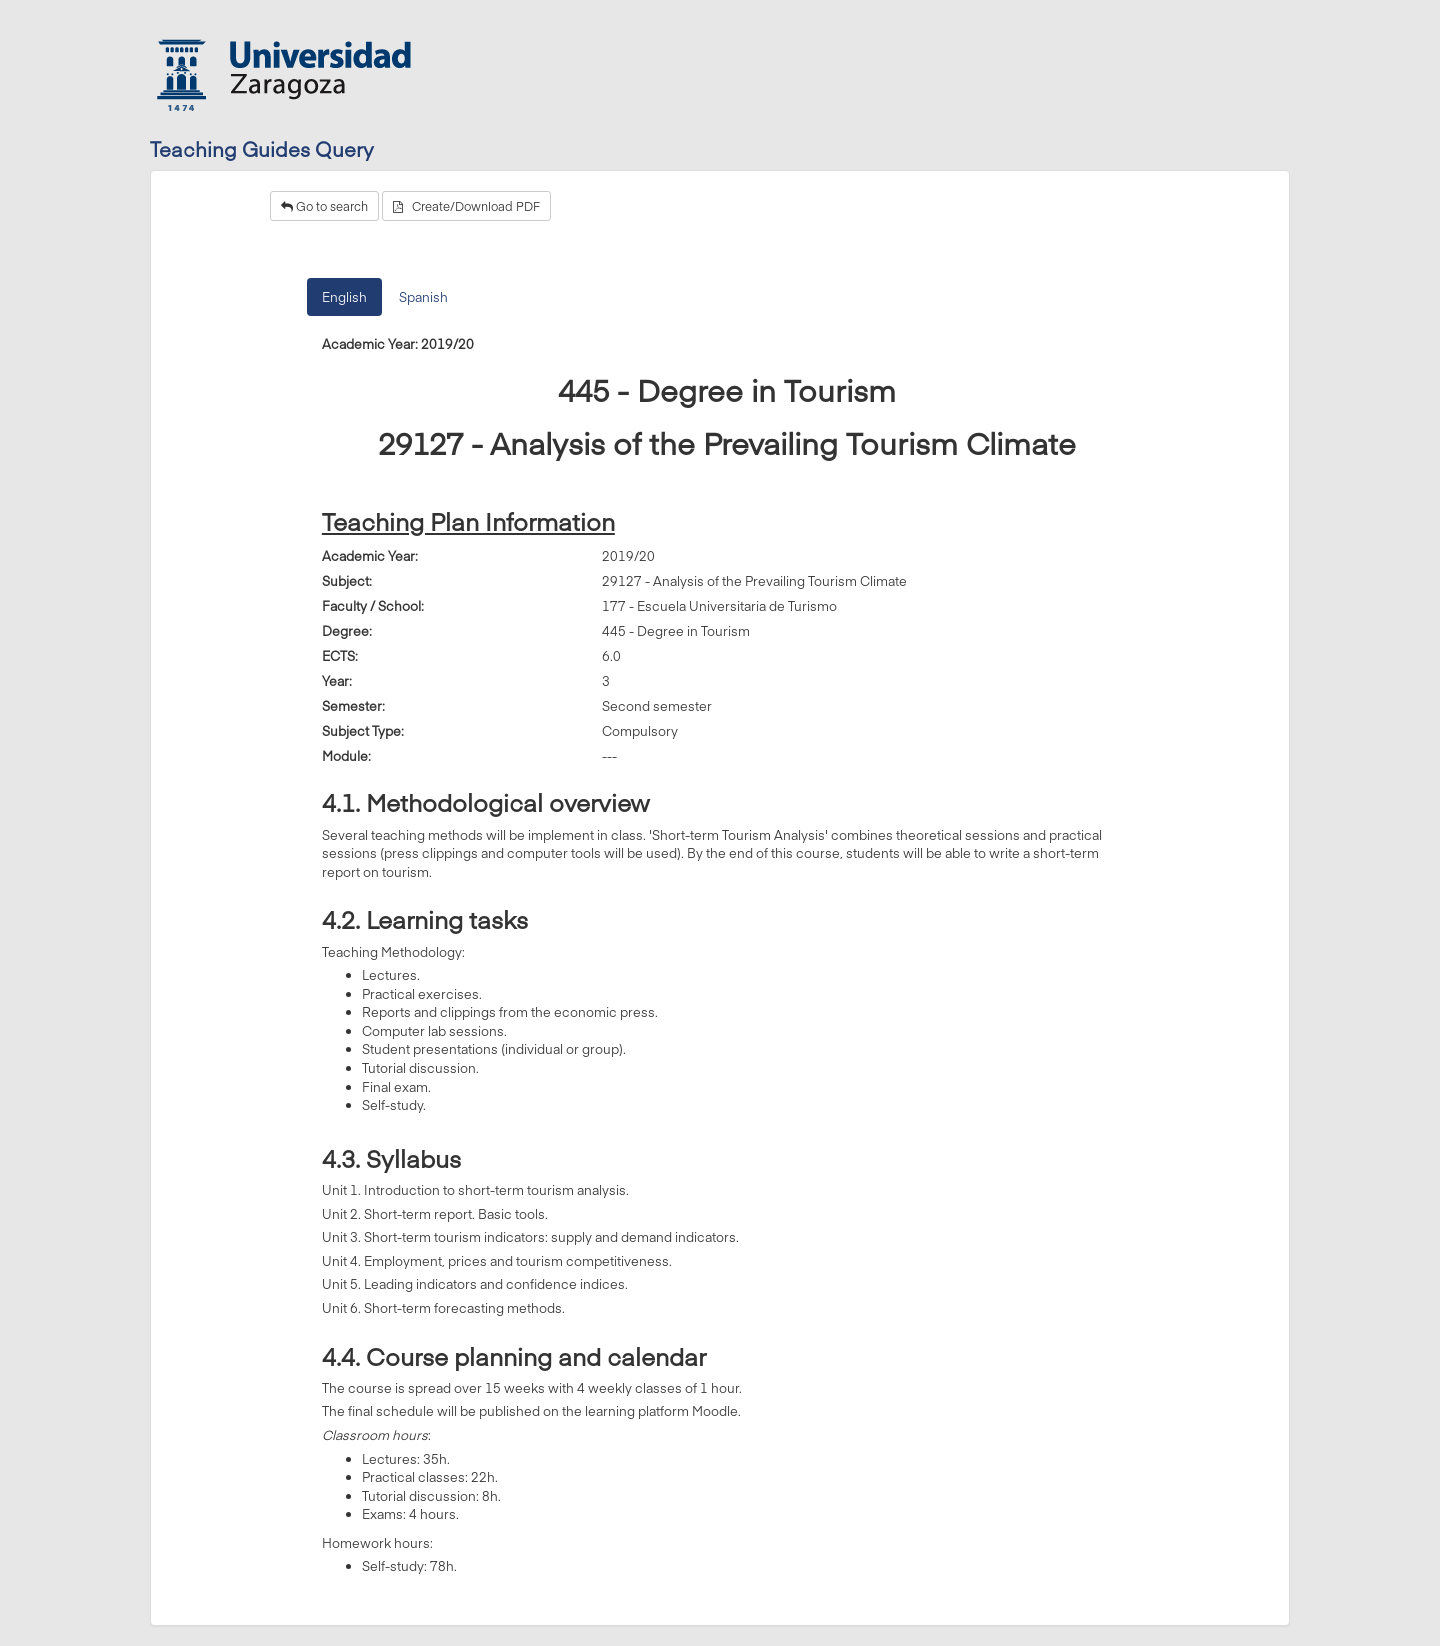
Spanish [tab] (423, 297)
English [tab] (344, 297)
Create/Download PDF (466, 206)
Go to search (324, 206)
